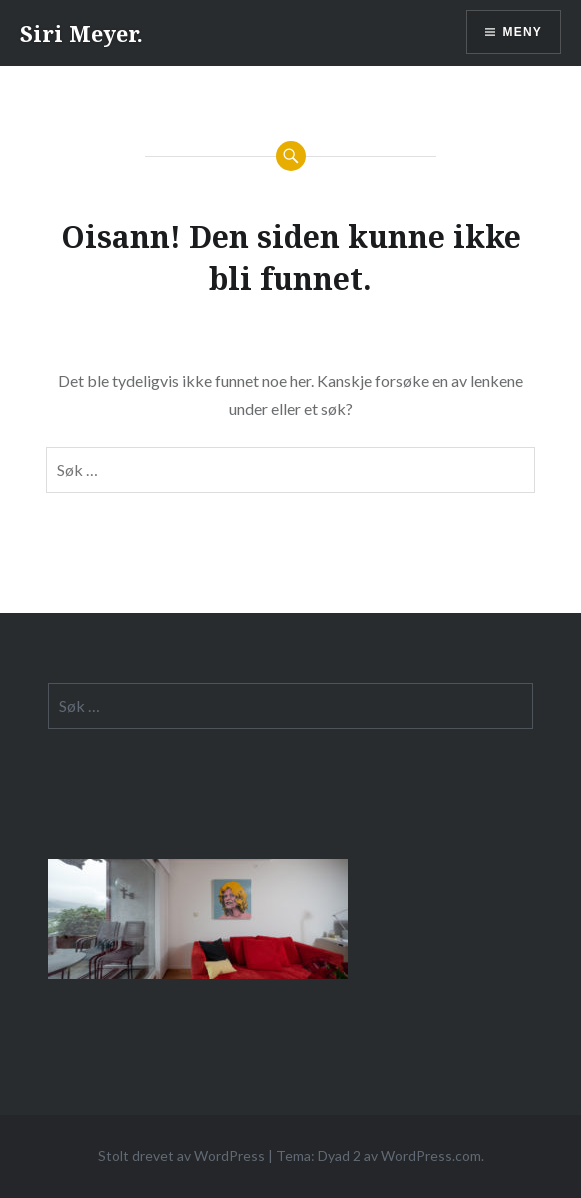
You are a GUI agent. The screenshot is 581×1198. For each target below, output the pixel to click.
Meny (522, 32)
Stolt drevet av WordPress (181, 1155)
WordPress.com (431, 1155)
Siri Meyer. (81, 33)
